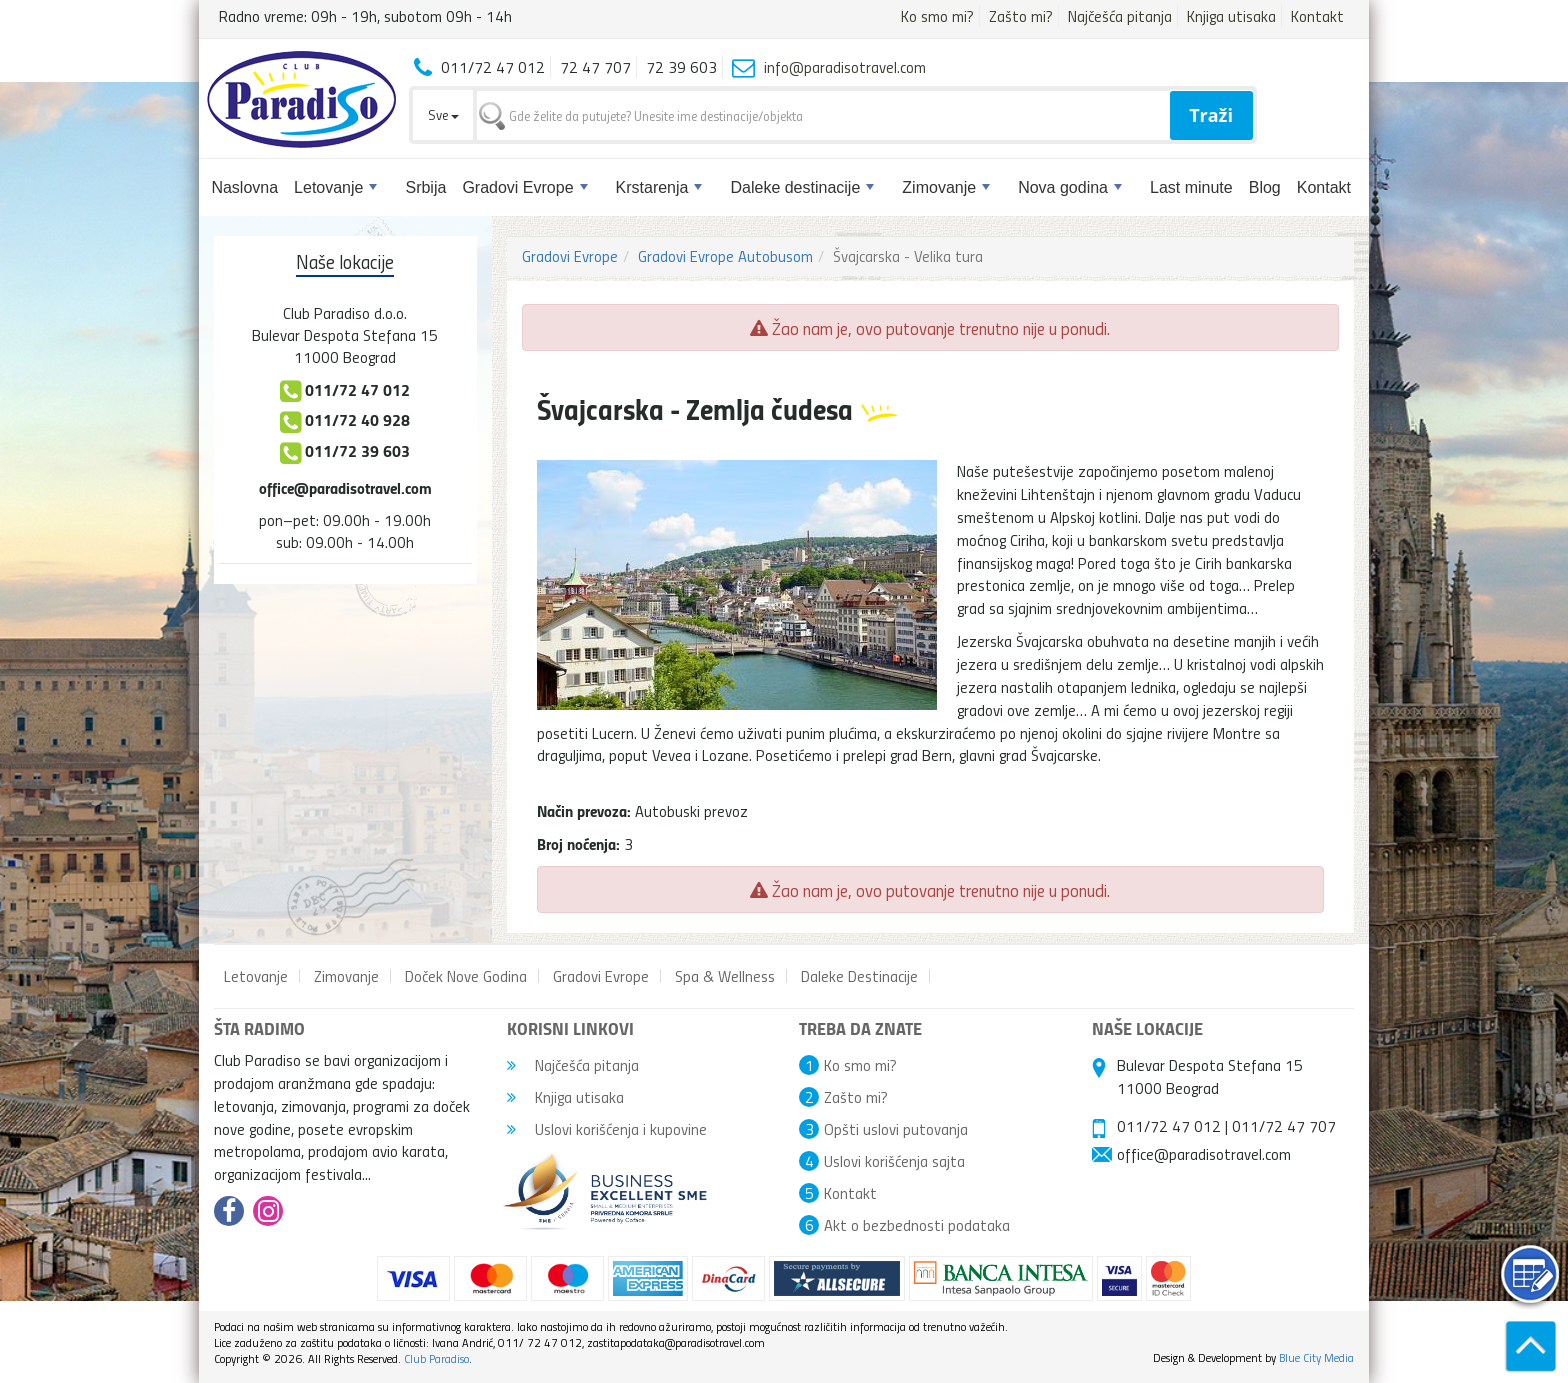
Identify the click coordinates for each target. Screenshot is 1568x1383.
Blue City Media (1316, 1357)
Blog (1265, 187)
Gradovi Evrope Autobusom (725, 256)
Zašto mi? (1021, 16)
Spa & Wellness (725, 976)
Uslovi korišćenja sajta (894, 1161)
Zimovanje (946, 187)
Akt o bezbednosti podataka (917, 1225)
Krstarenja (659, 187)
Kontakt (1317, 16)
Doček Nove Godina (466, 976)
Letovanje (335, 187)
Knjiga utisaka (1231, 16)
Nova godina (1070, 187)
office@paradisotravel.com (345, 487)
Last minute (1191, 187)
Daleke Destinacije (859, 976)
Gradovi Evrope (524, 187)
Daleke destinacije (802, 187)
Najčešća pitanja (1120, 16)
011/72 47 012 (1169, 1126)
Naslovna (244, 187)
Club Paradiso (436, 1358)
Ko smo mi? (937, 16)
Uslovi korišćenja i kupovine (607, 1129)
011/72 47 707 (1284, 1126)
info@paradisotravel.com (845, 67)
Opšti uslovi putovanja (896, 1129)
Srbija (425, 187)
